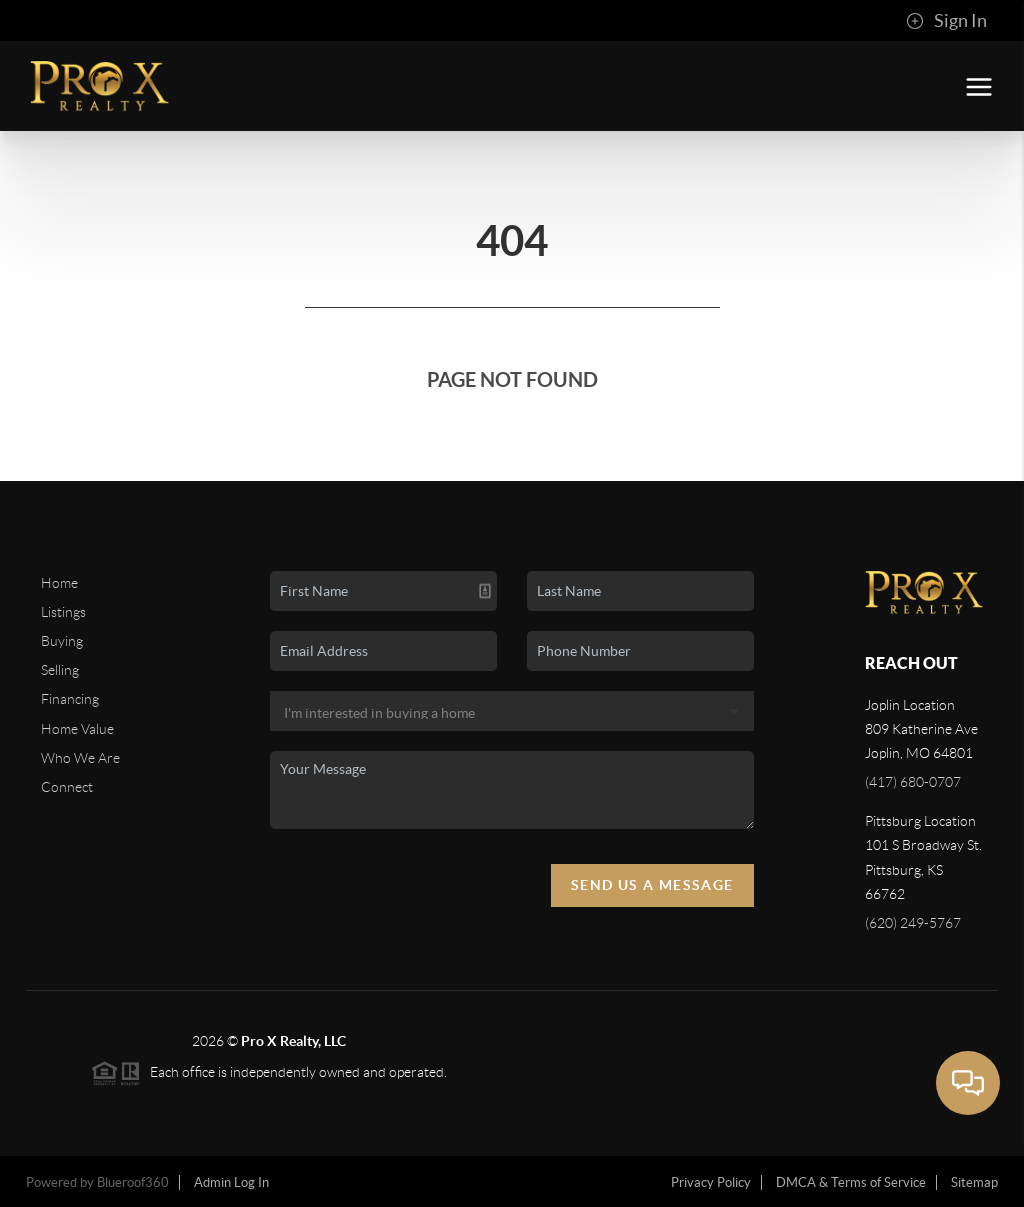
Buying (62, 641)
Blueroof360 (133, 1182)
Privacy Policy (711, 1182)
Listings (63, 612)
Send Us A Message (652, 885)
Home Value (77, 729)
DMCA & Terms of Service (851, 1182)
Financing (70, 699)
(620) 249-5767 (913, 923)
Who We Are (80, 758)
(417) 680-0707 (913, 782)
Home (59, 583)
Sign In (946, 21)
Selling (60, 670)
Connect (67, 787)
